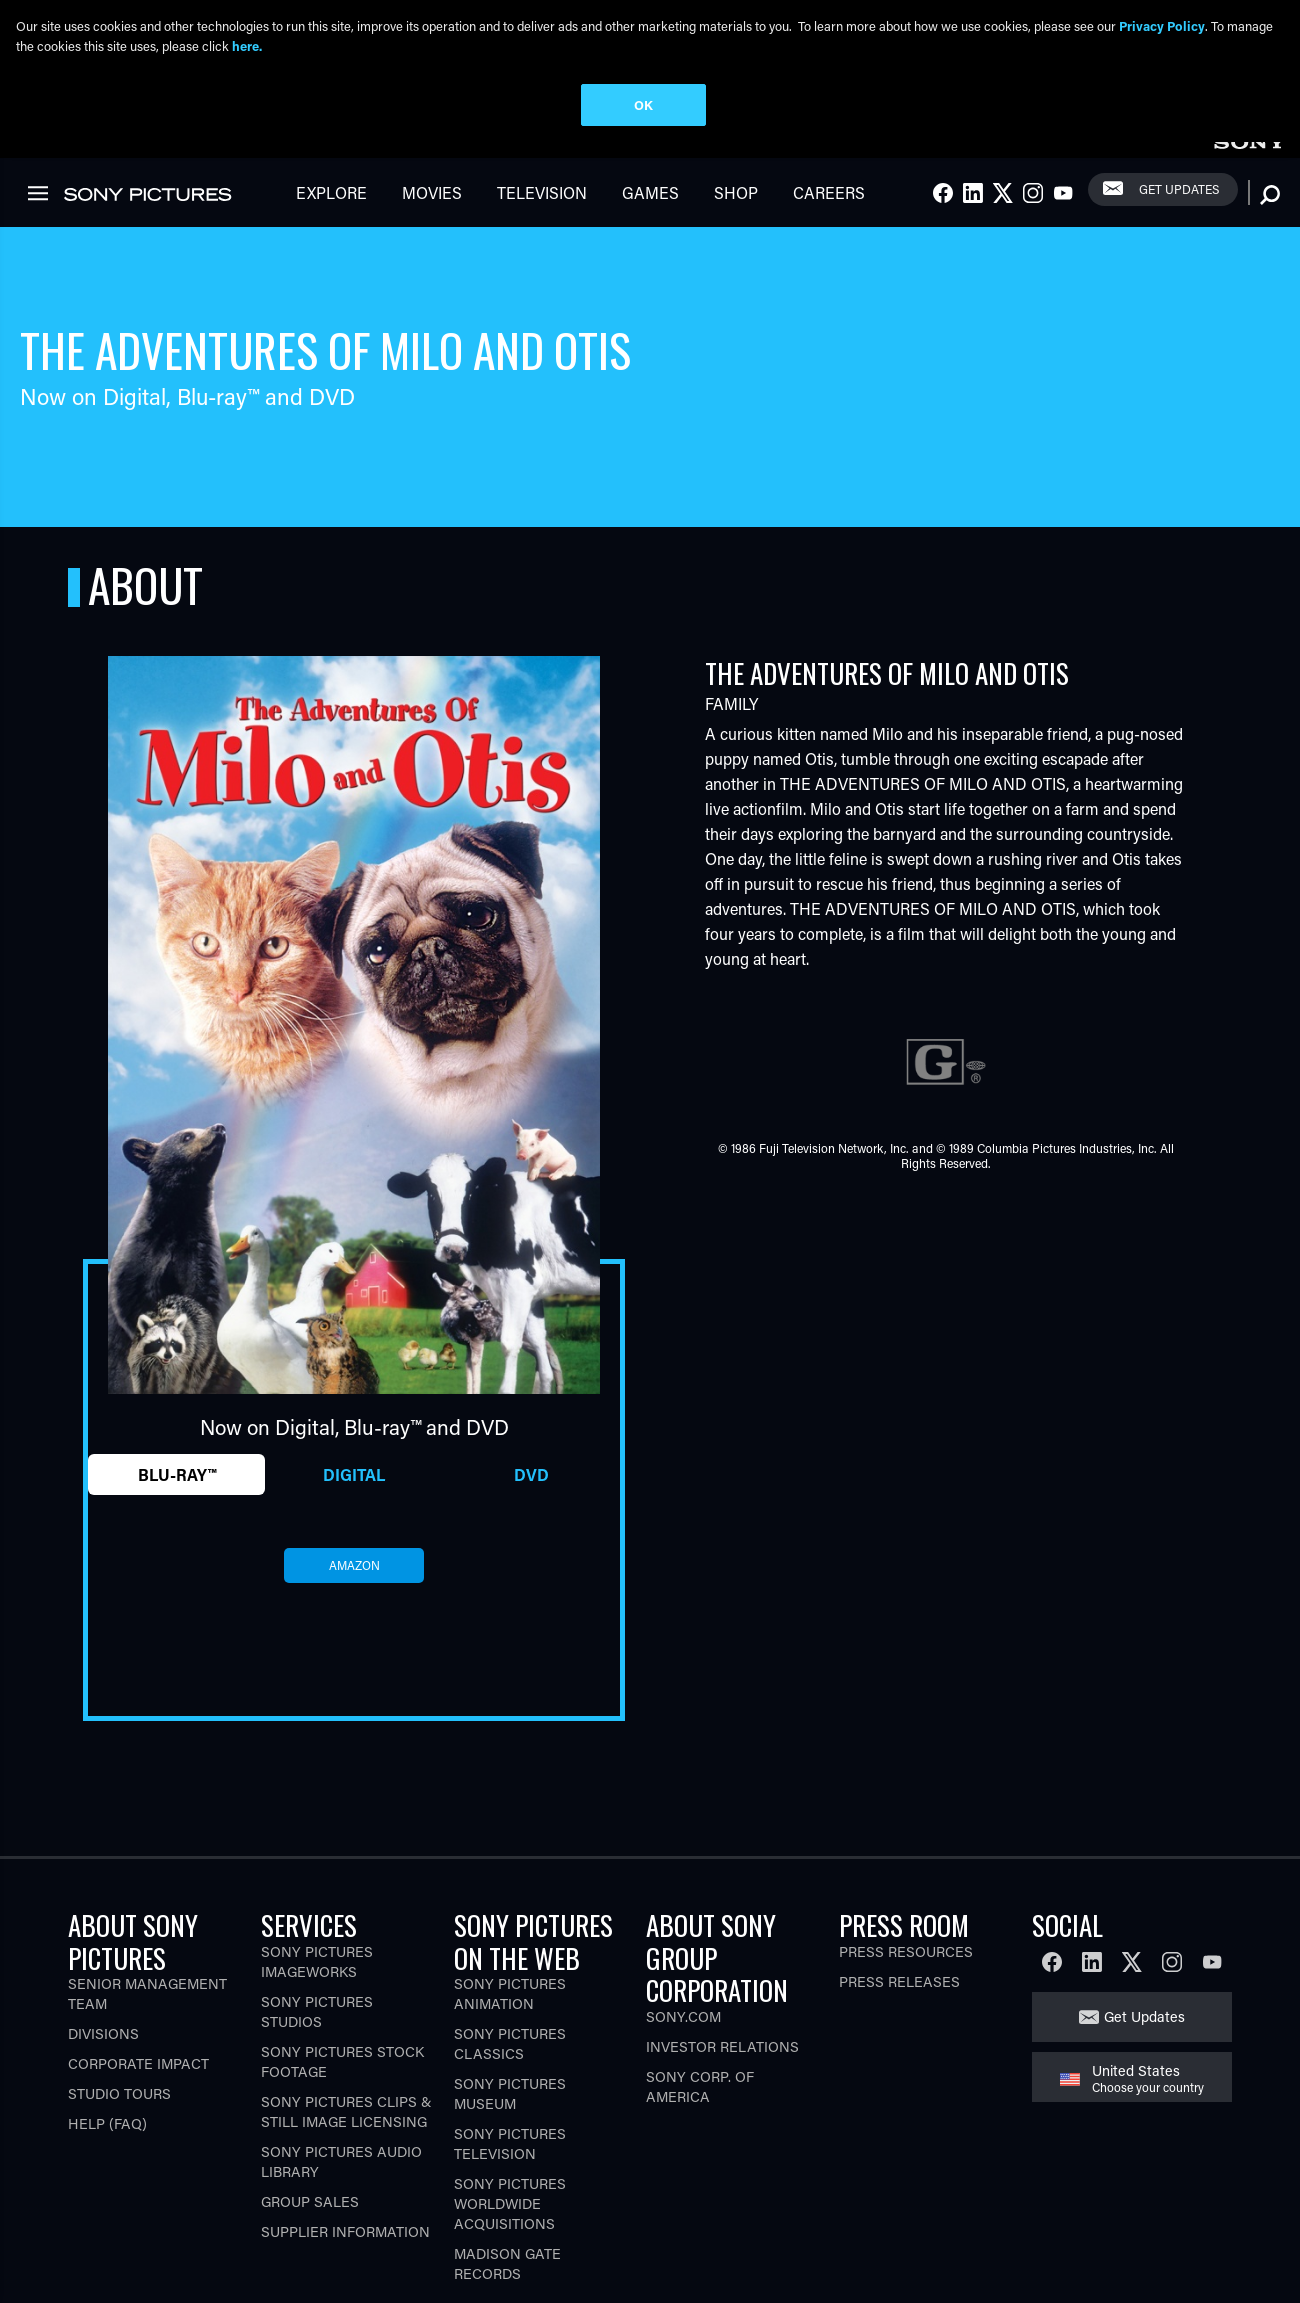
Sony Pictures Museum (510, 2111)
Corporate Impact (138, 2081)
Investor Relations (722, 2063)
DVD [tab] (531, 1492)
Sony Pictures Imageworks (317, 1978)
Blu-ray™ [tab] (177, 1492)
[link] (1249, 157)
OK (643, 104)
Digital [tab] (354, 1492)
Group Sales (310, 2218)
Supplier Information (345, 2248)
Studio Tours (119, 2111)
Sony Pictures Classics (510, 2061)
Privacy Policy (1162, 25)
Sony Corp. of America (700, 2103)
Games (650, 210)
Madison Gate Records (507, 2281)
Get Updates (1179, 207)
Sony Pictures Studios (317, 2028)
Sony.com (683, 2033)
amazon (354, 1583)
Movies (432, 210)
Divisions (103, 2051)
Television (542, 210)
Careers (829, 210)
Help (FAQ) (107, 2141)
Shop (736, 210)
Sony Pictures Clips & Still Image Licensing (346, 2128)
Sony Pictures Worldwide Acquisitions (510, 2221)
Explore (331, 210)
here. (247, 45)
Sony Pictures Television (510, 2161)
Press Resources (906, 1968)
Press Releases (899, 1998)
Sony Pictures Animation (510, 2011)
